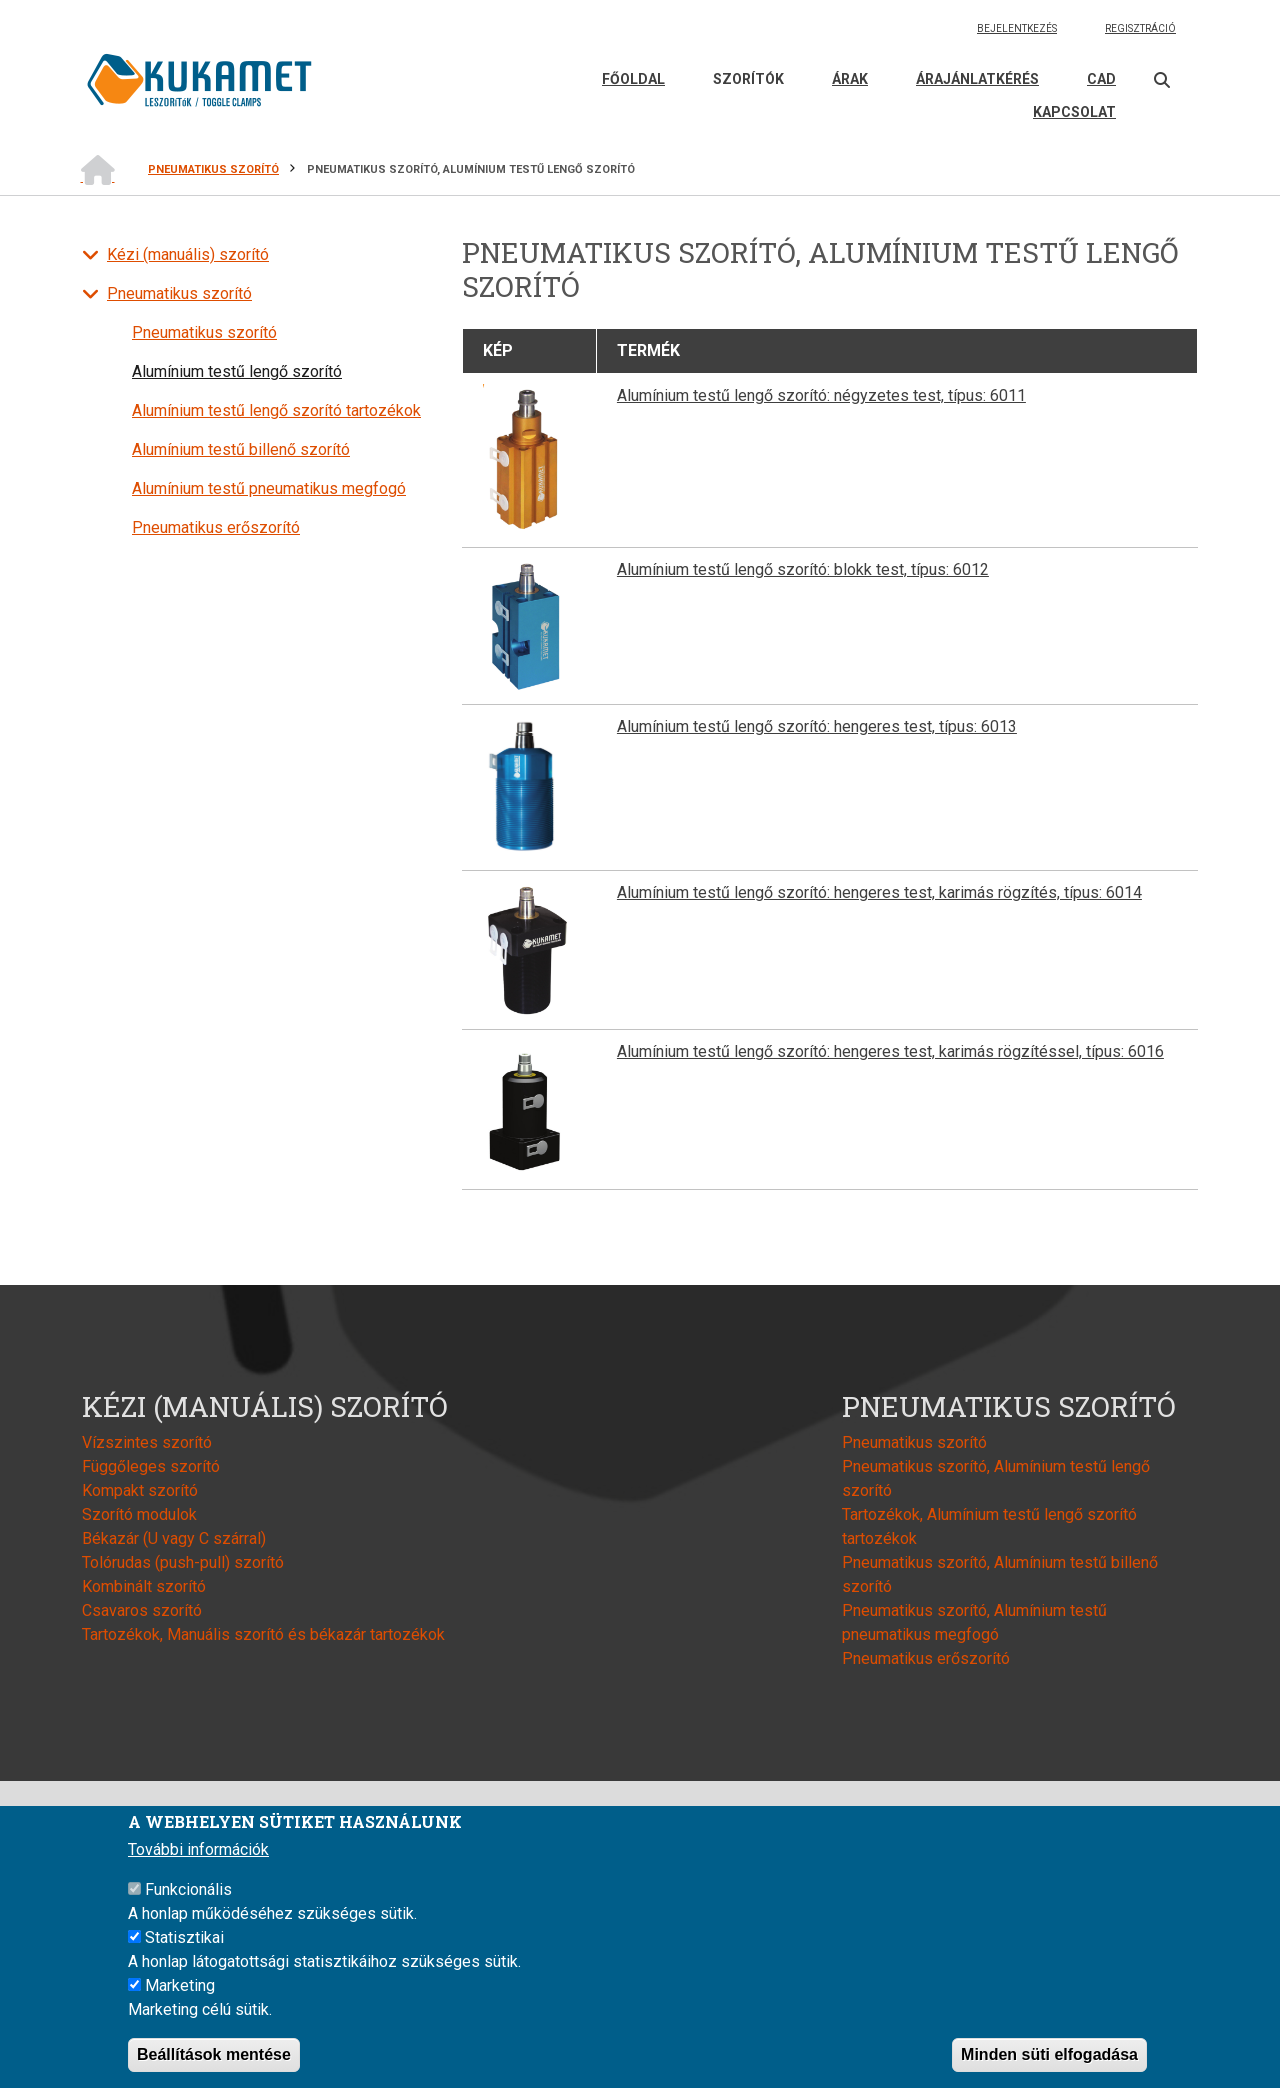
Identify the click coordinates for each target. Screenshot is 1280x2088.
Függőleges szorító (151, 1466)
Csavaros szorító (142, 1610)
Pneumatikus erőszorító (216, 527)
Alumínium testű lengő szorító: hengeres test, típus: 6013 (817, 726)
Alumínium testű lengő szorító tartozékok (276, 410)
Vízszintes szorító (147, 1442)
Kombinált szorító (144, 1586)
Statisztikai (184, 1941)
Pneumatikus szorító (179, 293)
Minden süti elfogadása (1049, 2058)
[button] (528, 459)
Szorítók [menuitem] (748, 79)
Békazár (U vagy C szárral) (174, 1538)
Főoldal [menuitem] (633, 79)
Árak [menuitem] (850, 79)
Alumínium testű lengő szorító (237, 371)
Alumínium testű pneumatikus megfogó (269, 488)
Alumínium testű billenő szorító (241, 449)
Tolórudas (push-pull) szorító (183, 1562)
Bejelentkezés (1017, 28)
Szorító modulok (139, 1514)
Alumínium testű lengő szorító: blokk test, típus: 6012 (803, 569)
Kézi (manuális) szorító (188, 254)
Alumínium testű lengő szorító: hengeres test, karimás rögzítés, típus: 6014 (879, 892)
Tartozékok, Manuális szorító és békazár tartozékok (263, 1634)
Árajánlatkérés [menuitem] (977, 79)
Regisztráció (1140, 28)
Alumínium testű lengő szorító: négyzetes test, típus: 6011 (821, 395)
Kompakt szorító (140, 1490)
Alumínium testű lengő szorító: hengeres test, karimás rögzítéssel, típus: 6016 (890, 1051)
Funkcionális (188, 1893)
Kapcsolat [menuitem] (1074, 112)
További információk (198, 1853)
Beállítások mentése (214, 2058)
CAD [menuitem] (1101, 79)
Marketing (180, 1989)
